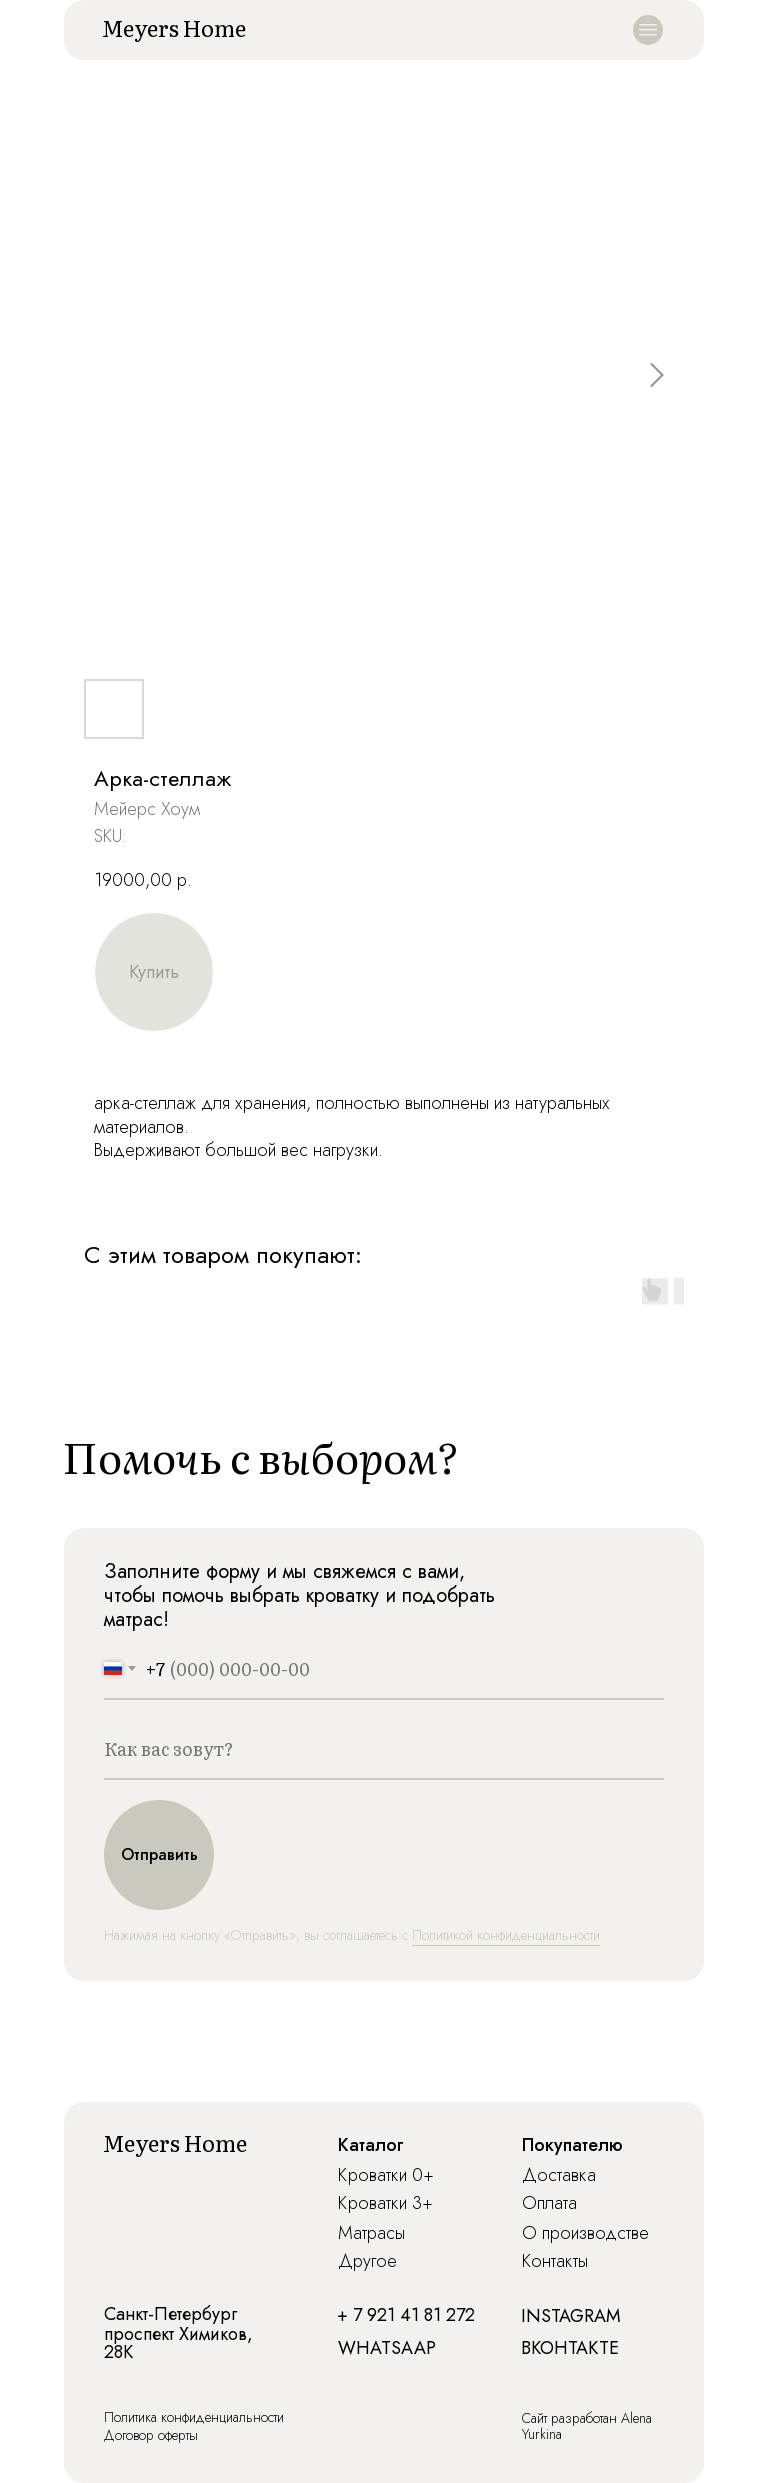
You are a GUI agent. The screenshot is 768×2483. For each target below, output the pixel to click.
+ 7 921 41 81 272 (406, 2315)
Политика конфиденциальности (194, 2417)
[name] (384, 1750)
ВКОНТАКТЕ (570, 2348)
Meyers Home (174, 27)
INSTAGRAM (571, 2316)
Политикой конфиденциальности (506, 1935)
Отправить (159, 1854)
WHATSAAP (387, 2348)
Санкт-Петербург (170, 2314)
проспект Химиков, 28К (178, 2343)
